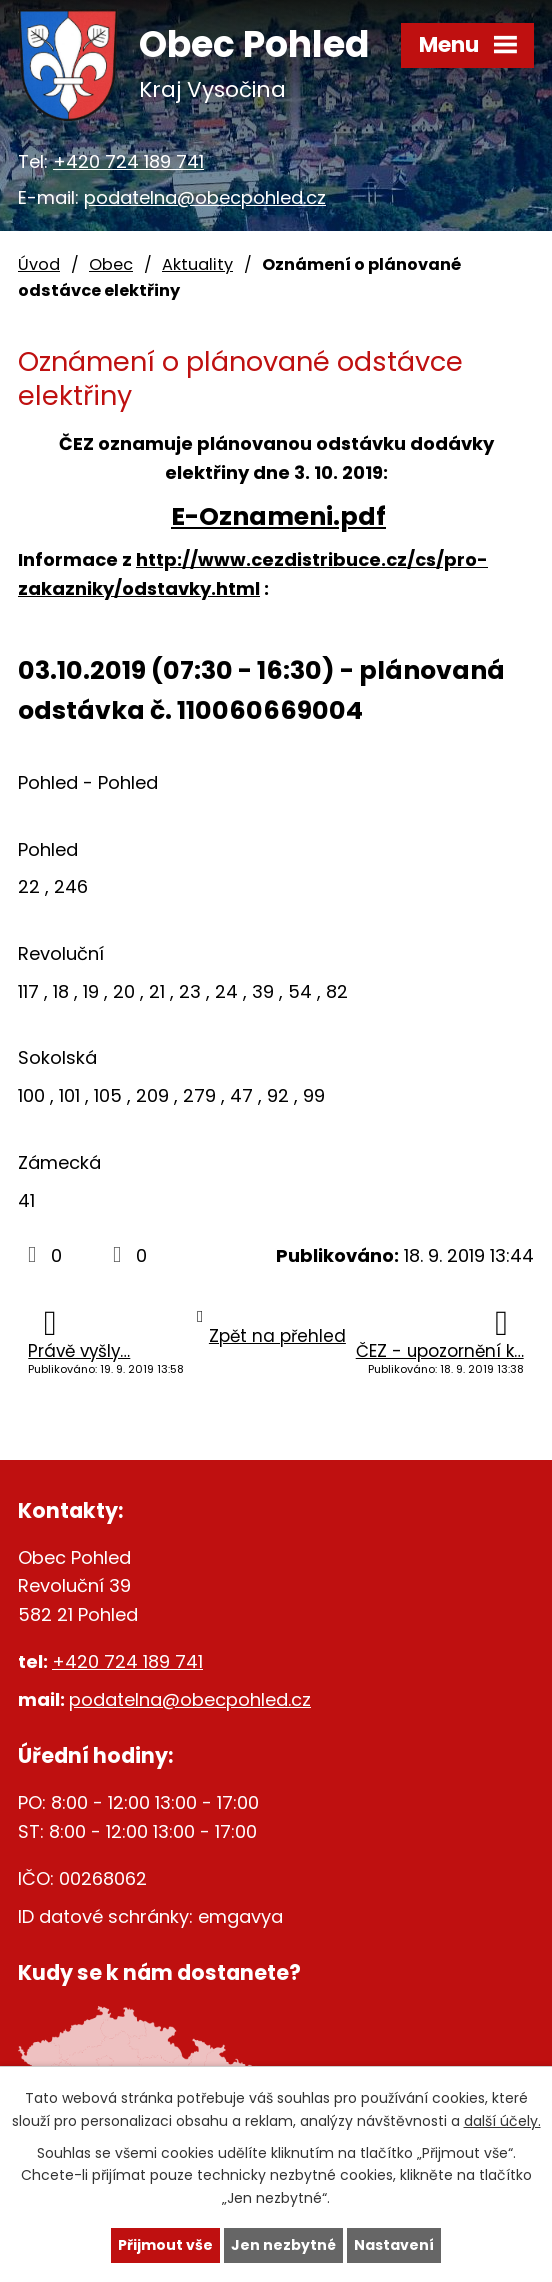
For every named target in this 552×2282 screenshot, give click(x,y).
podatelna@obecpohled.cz (205, 197)
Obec (111, 264)
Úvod (39, 264)
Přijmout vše (165, 2245)
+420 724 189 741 (128, 161)
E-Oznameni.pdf (278, 516)
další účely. (502, 2120)
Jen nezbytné (283, 2245)
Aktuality (197, 264)
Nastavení (394, 2245)
